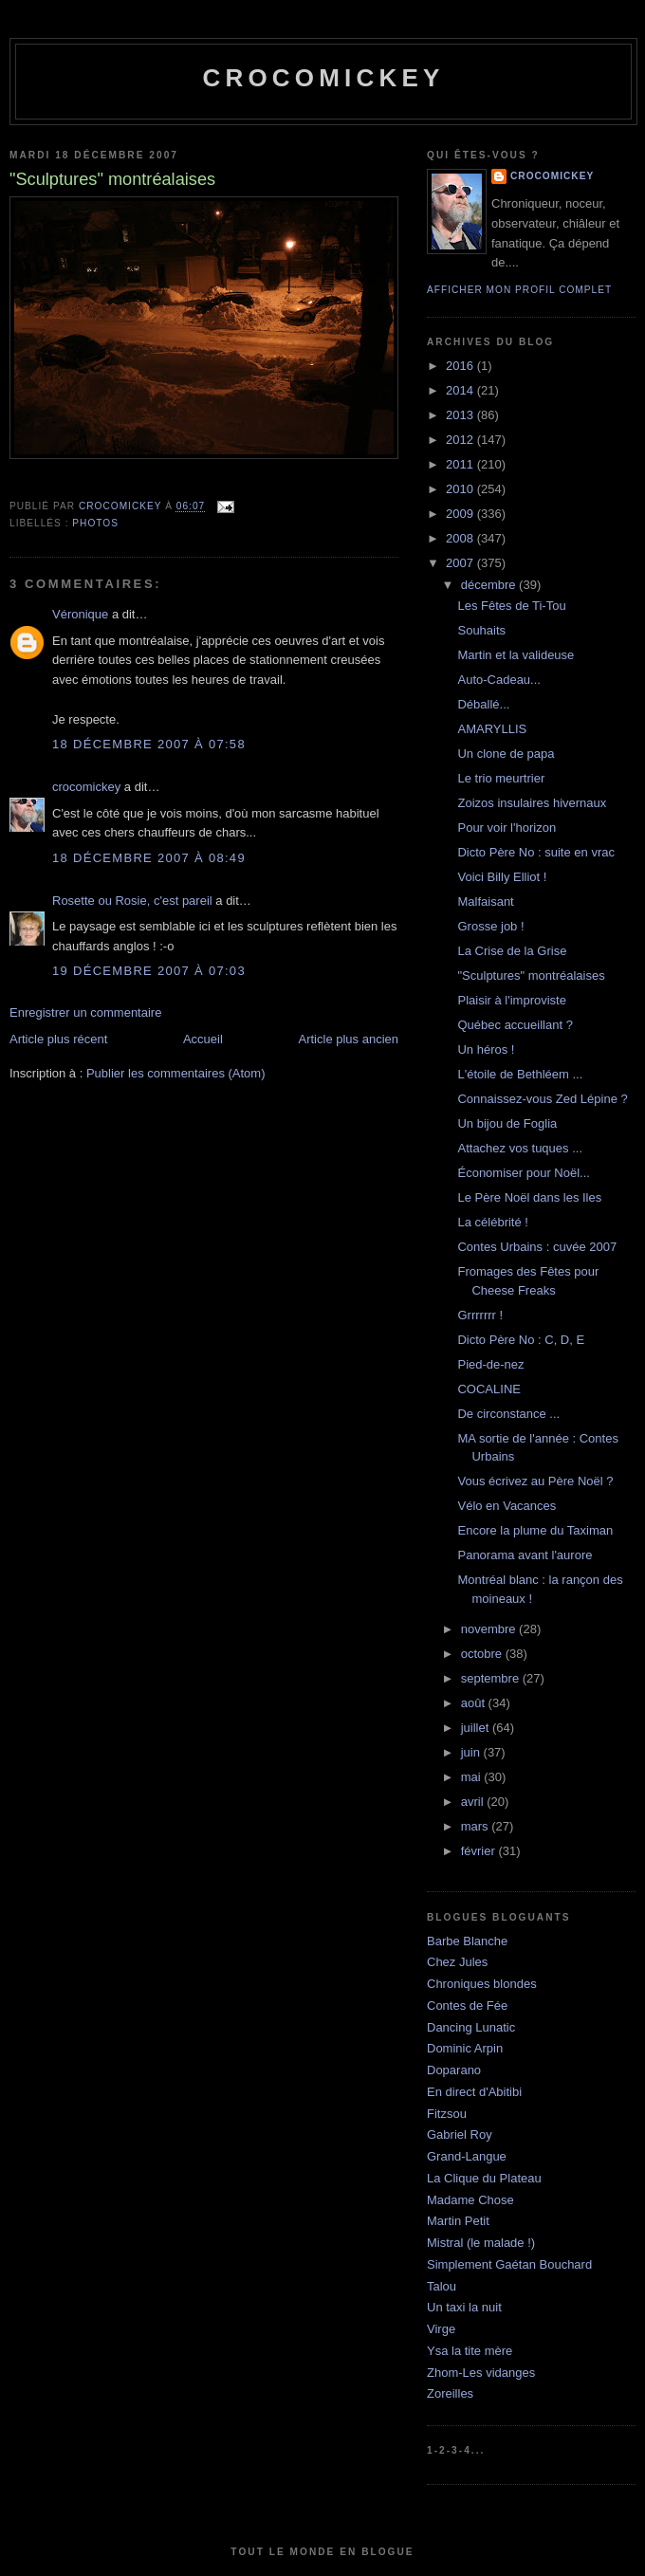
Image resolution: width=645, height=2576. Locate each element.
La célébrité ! (492, 1222)
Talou (441, 2286)
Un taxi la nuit (464, 2307)
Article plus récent (58, 1039)
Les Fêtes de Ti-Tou (511, 605)
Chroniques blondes (482, 1984)
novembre (490, 1629)
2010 (461, 489)
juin (472, 1752)
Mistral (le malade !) (481, 2243)
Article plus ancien (349, 1039)
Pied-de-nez (490, 1364)
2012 (461, 439)
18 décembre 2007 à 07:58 (149, 744)
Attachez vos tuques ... (519, 1148)
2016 (461, 366)
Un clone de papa (505, 753)
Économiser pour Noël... (523, 1173)
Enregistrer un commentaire (85, 1012)
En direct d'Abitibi (474, 2092)
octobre (483, 1654)
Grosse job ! (490, 926)
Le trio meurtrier (500, 778)
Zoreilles (450, 2393)
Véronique (80, 614)
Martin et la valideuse (515, 655)
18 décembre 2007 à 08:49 (149, 858)
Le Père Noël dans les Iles (529, 1197)
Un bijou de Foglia (507, 1123)
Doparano (454, 2070)
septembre (492, 1678)
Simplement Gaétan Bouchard (509, 2264)
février (480, 1851)
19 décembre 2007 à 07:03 (149, 971)
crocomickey (323, 78)
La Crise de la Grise (511, 951)
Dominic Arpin (465, 2048)
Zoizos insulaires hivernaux (531, 803)
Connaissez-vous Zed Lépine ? (542, 1099)
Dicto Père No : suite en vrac (535, 852)
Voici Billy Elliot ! (501, 877)
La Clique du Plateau (484, 2178)
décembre (490, 585)
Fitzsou (447, 2114)
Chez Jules (457, 1962)
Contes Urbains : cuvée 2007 (537, 1247)
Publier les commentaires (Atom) (176, 1073)
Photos (95, 523)
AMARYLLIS (491, 729)
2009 (461, 513)
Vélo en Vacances (506, 1506)
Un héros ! (485, 1049)
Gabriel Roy (459, 2134)
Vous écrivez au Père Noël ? (535, 1481)
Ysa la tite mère (469, 2351)
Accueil (203, 1039)
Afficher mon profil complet (519, 290)
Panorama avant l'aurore (524, 1555)
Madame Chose (470, 2200)
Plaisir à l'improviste (511, 1000)
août (474, 1703)
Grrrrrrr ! (480, 1315)
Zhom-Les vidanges (481, 2372)
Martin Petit (458, 2221)
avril (474, 1801)
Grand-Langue (467, 2156)
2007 (461, 563)
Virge (441, 2329)
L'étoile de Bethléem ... (519, 1074)
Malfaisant (485, 901)
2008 (461, 538)
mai (473, 1777)
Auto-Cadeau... (498, 679)
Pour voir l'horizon (506, 827)
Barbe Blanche (467, 1941)
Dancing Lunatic (471, 2027)
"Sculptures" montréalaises (530, 975)
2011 (461, 464)
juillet (476, 1727)
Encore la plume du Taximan (535, 1530)
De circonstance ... (508, 1414)
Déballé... (483, 704)
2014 (461, 390)
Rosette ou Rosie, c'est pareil (132, 900)
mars (476, 1826)
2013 (461, 415)
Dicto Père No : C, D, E (520, 1340)
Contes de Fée (467, 2005)
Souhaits (481, 630)
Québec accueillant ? (514, 1025)
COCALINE (488, 1389)
